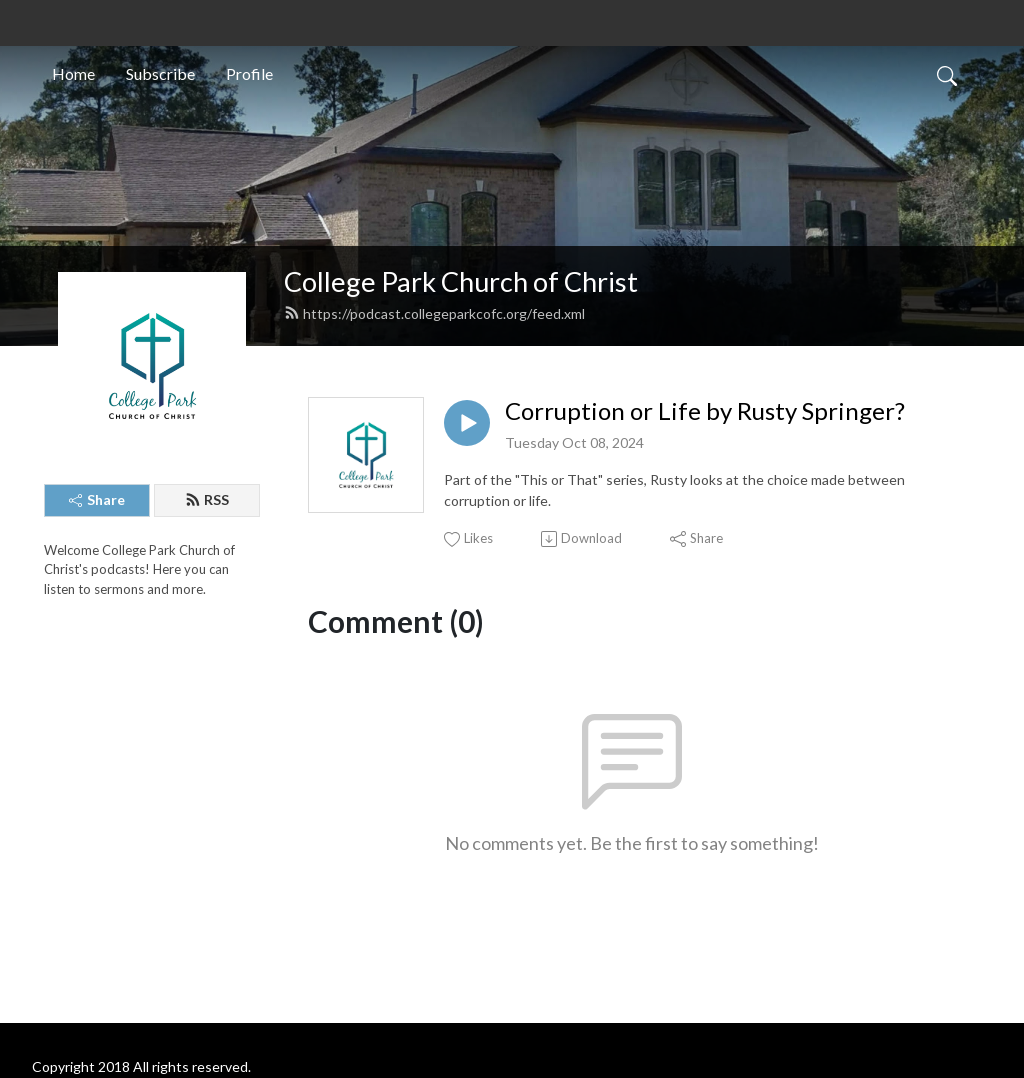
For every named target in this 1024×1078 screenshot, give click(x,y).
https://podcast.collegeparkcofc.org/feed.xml (434, 313)
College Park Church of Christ (461, 281)
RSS (207, 499)
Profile (249, 73)
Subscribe (160, 73)
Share (97, 499)
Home (73, 73)
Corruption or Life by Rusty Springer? (705, 411)
